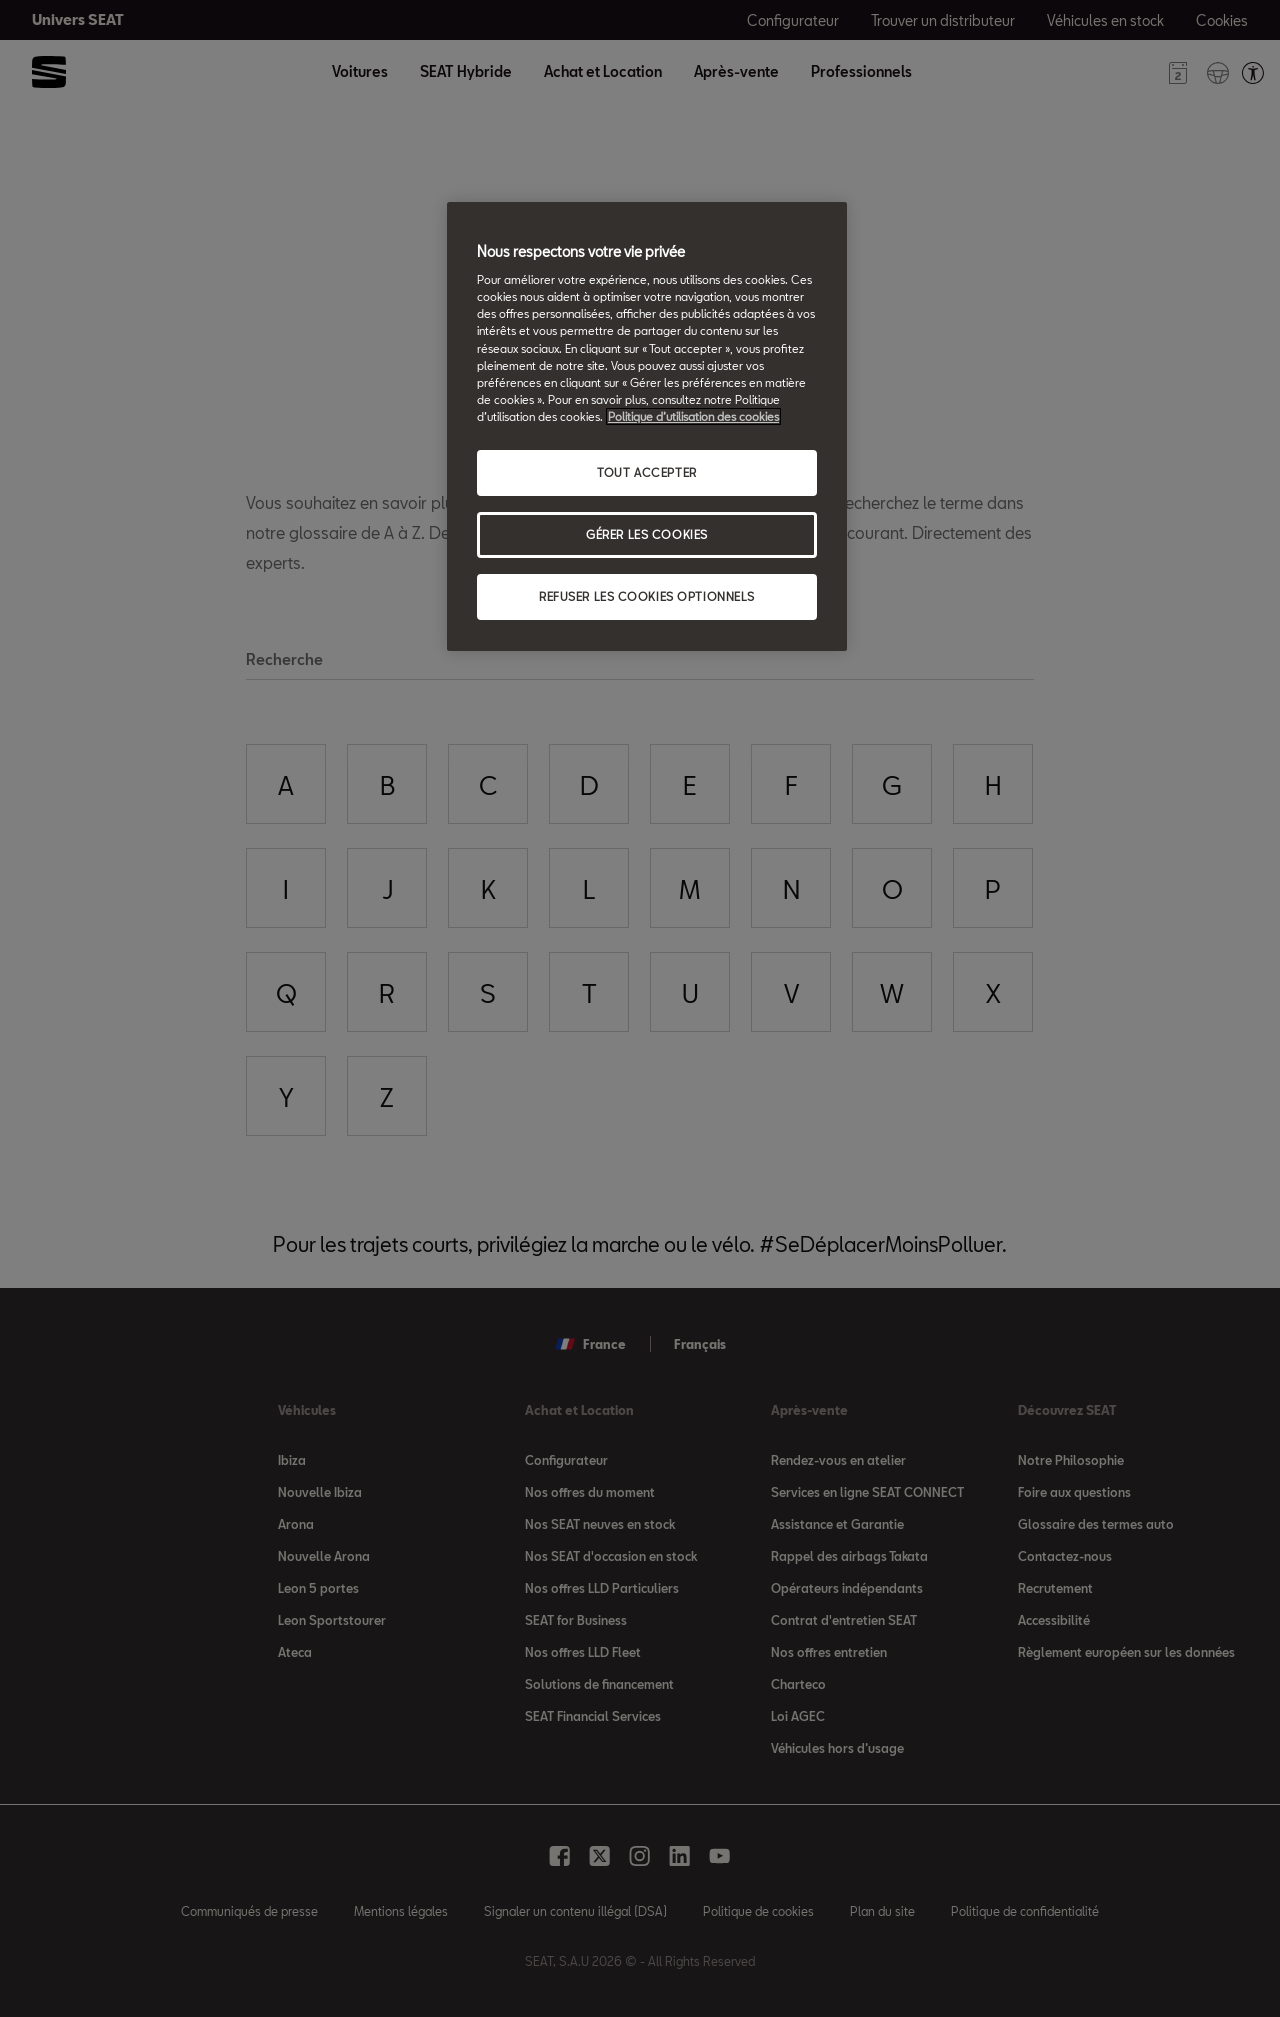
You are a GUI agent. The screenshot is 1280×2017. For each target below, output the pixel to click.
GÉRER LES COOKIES (647, 534)
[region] (647, 426)
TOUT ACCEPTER (646, 472)
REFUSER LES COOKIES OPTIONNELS (647, 596)
